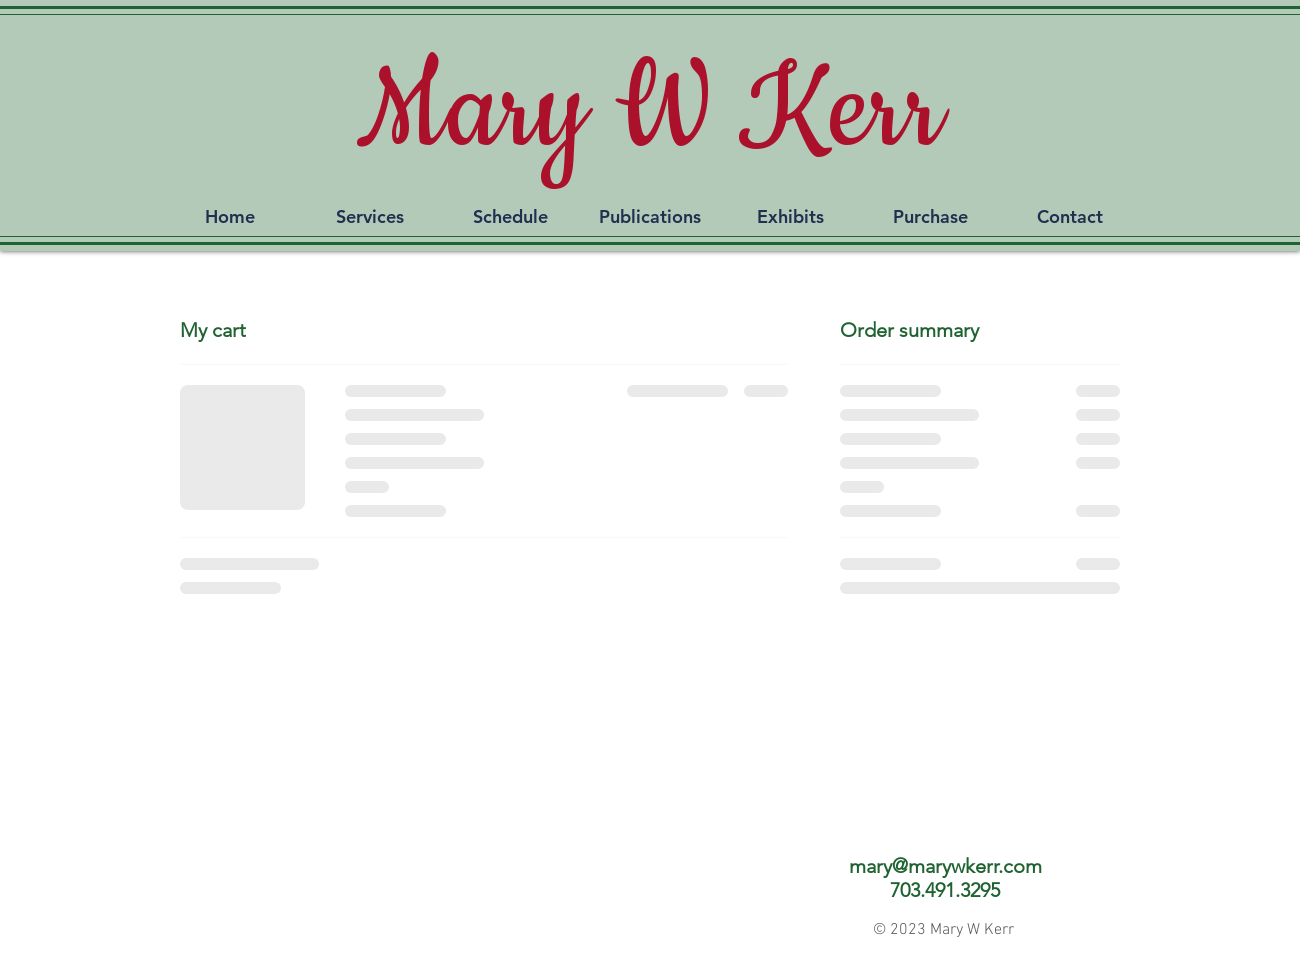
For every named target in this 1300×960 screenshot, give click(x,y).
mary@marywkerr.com (945, 866)
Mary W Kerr (650, 111)
